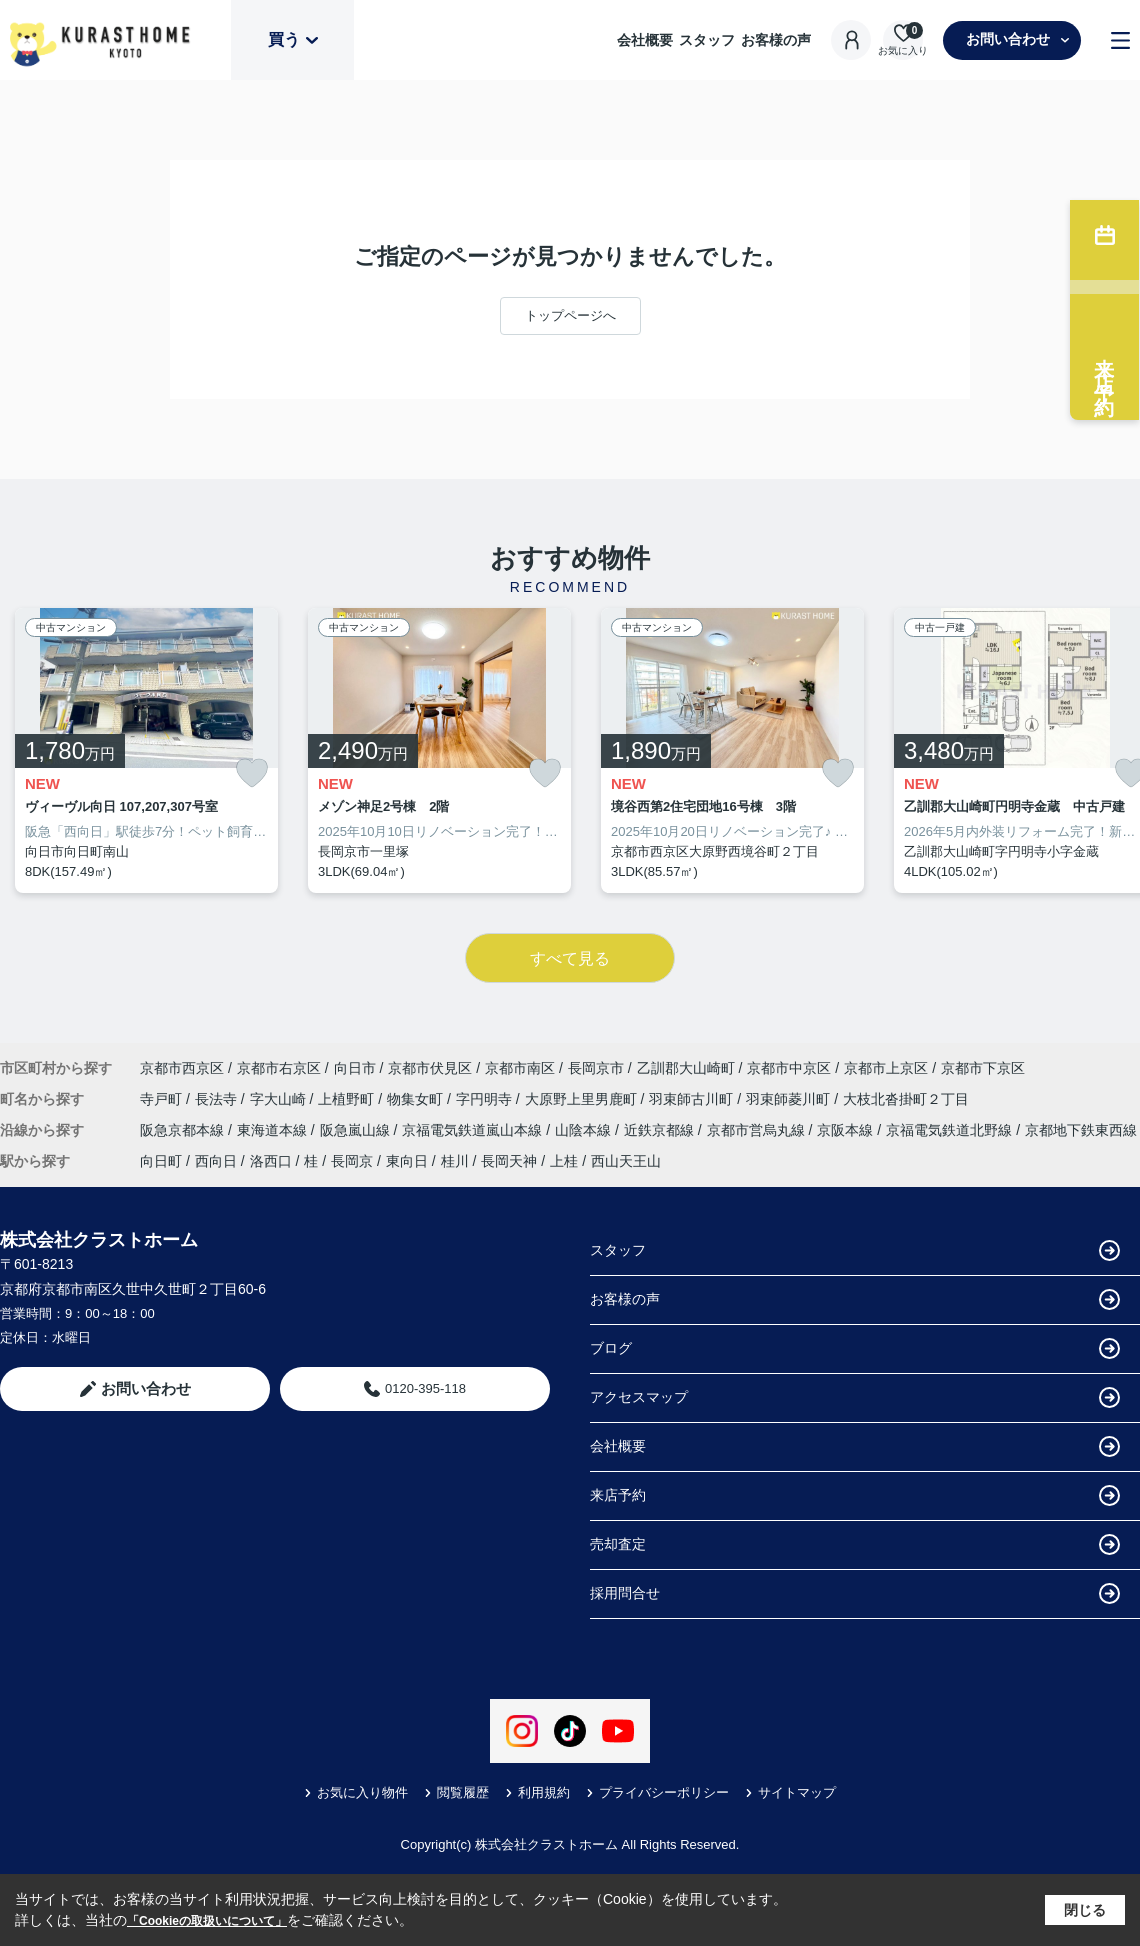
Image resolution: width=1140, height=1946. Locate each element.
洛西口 (271, 1161)
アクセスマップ (855, 1397)
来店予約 (855, 1495)
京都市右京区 (279, 1068)
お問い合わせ (1018, 39)
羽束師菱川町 (790, 1099)
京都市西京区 (182, 1068)
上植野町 (348, 1099)
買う (293, 39)
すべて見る (570, 958)
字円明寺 (486, 1099)
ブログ (855, 1348)
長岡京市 (596, 1068)
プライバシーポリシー (657, 1792)
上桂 (564, 1161)
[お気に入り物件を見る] (903, 40)
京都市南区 (520, 1068)
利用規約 (537, 1792)
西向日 (216, 1161)
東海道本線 (274, 1130)
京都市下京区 (983, 1068)
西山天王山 (626, 1161)
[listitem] (146, 751)
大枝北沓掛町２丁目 (906, 1099)
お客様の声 (776, 40)
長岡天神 (509, 1161)
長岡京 (352, 1161)
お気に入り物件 (356, 1792)
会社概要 (645, 40)
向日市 (355, 1068)
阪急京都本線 (184, 1130)
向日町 (161, 1161)
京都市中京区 (789, 1068)
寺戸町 (163, 1099)
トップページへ (570, 315)
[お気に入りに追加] (252, 773)
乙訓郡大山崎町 (686, 1068)
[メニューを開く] (1120, 40)
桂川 (455, 1161)
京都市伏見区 (430, 1068)
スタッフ (707, 40)
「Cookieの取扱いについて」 (207, 1921)
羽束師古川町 (693, 1099)
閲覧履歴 (456, 1792)
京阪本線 (847, 1130)
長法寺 (218, 1099)
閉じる (1085, 1910)
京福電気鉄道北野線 (951, 1130)
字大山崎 (280, 1099)
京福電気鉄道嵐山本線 (474, 1130)
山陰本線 (585, 1130)
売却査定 (855, 1544)
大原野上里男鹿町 (583, 1099)
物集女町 (417, 1099)
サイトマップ (790, 1792)
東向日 (407, 1161)
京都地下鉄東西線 (1081, 1130)
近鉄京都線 (661, 1130)
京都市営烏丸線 (758, 1130)
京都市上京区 (886, 1068)
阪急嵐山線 (357, 1130)
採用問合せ (855, 1593)
